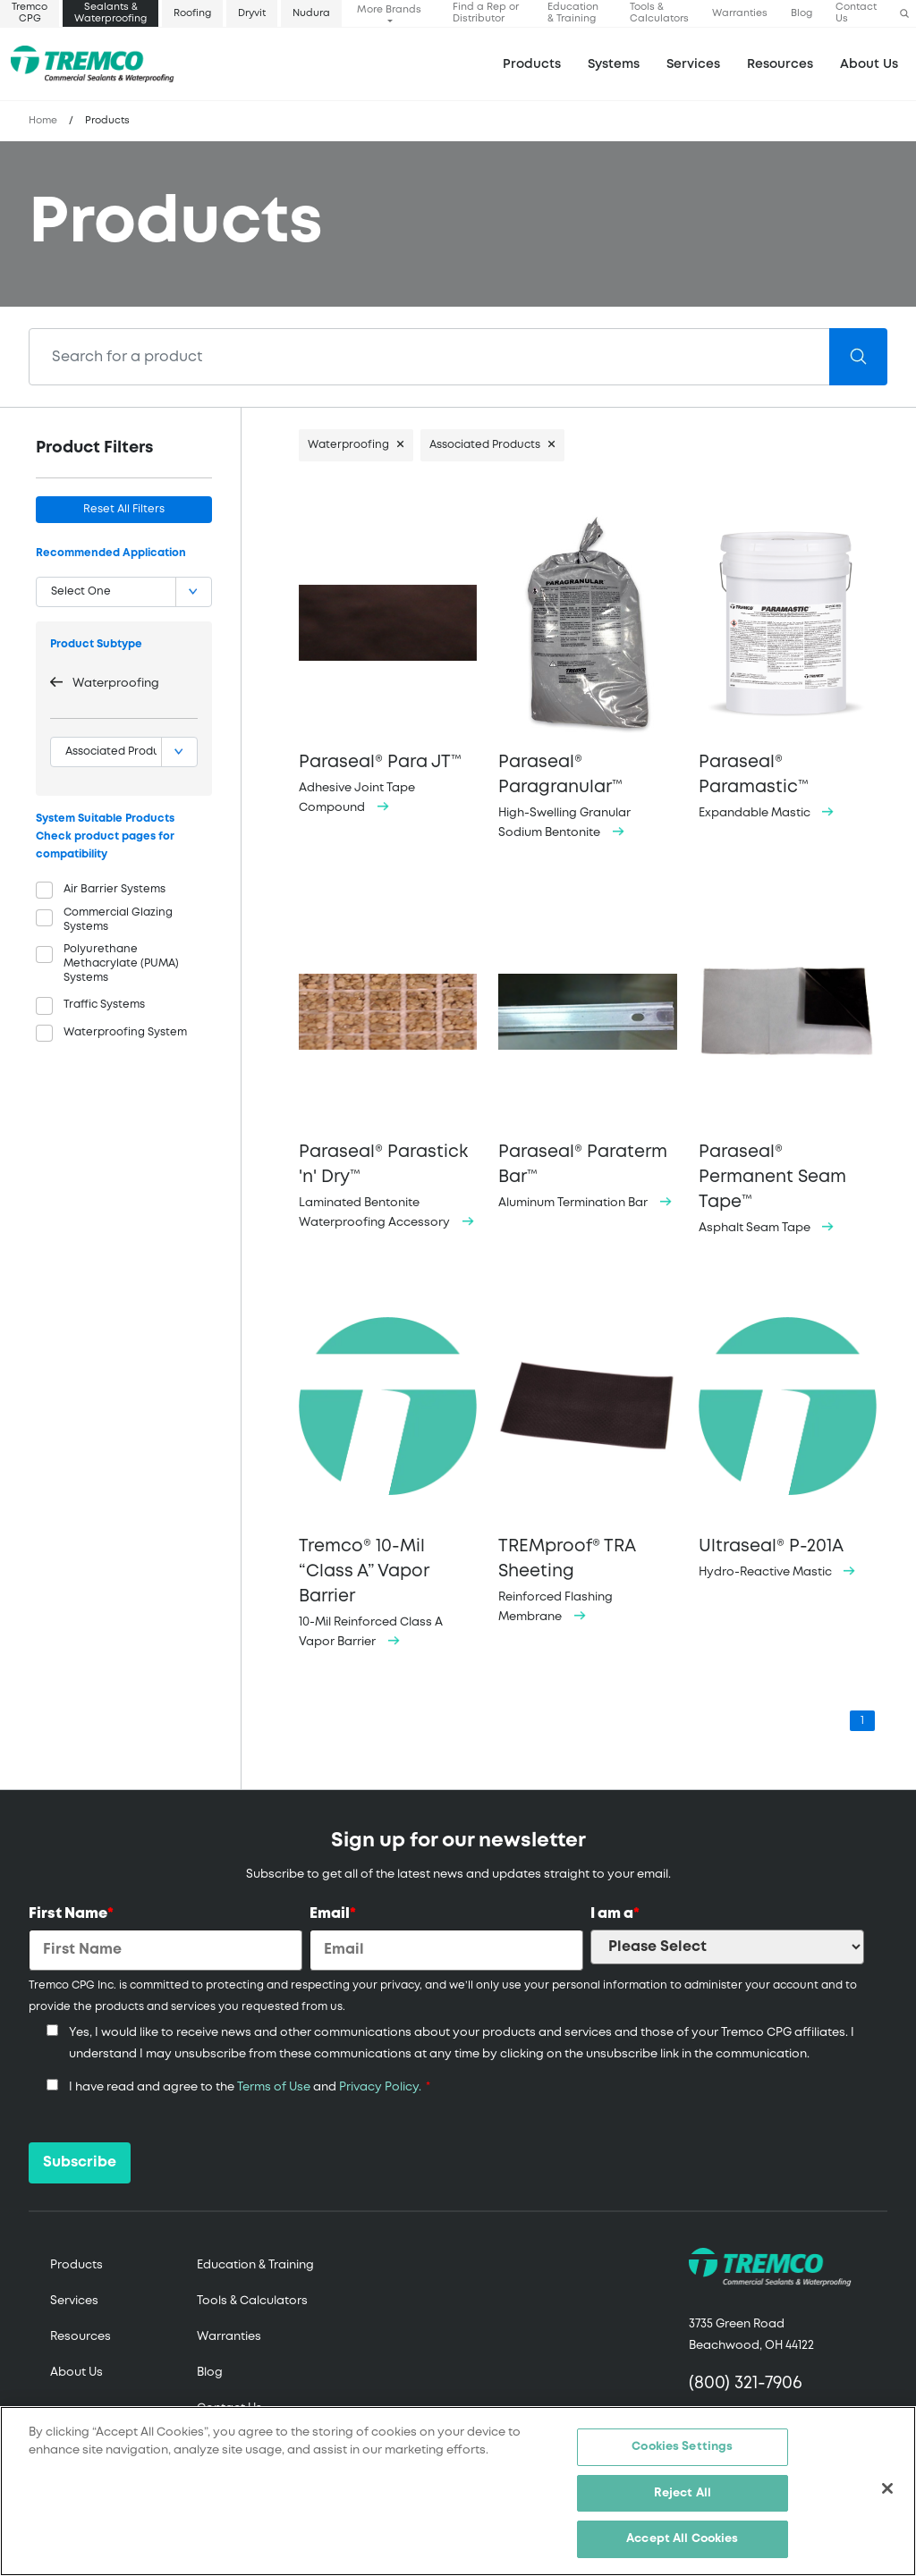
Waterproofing (115, 683)
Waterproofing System (125, 1032)
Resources (780, 64)
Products (532, 64)
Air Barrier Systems (114, 889)
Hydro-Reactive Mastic (788, 1436)
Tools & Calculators (659, 13)
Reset (124, 509)
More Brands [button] (389, 9)
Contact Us (856, 13)
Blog (801, 13)
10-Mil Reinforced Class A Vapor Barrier (388, 1471)
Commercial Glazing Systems (118, 920)
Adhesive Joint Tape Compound (388, 662)
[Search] (429, 356)
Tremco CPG (29, 13)
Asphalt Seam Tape (788, 1066)
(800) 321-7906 (745, 2383)
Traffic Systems (104, 1004)
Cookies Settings (682, 2447)
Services (74, 2301)
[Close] (887, 2488)
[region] (458, 2491)
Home (43, 120)
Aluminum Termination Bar (587, 1053)
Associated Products (484, 445)
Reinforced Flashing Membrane (587, 1459)
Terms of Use (273, 2087)
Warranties (740, 13)
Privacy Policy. (380, 2087)
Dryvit (252, 13)
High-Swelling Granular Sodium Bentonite (587, 674)
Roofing (192, 13)
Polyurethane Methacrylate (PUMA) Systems (121, 963)
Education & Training (572, 13)
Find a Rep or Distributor (486, 13)
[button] (904, 14)
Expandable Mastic (788, 664)
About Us (869, 64)
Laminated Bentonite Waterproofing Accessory (388, 1063)
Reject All (682, 2493)
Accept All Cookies (682, 2539)
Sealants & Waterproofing (110, 13)
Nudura (311, 13)
